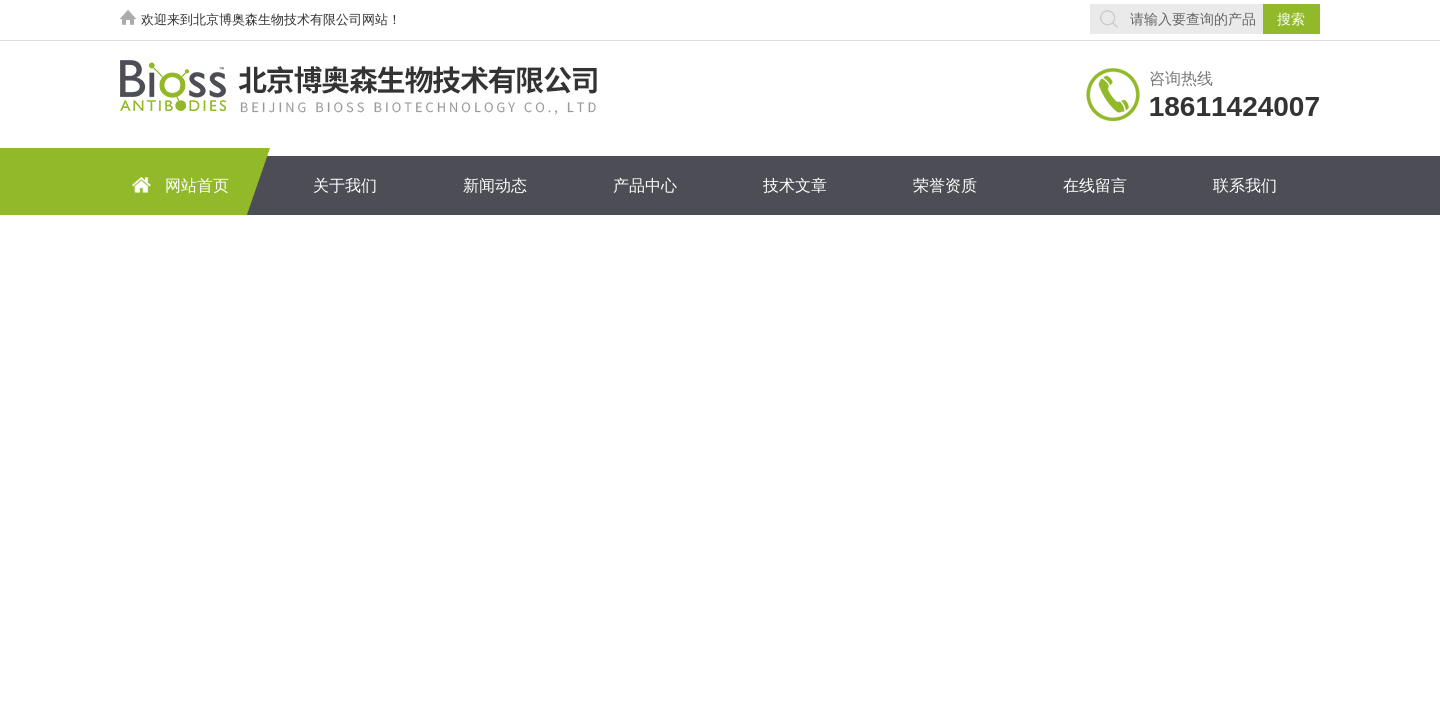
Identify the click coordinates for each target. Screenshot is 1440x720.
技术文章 (795, 185)
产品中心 (645, 185)
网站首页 (177, 184)
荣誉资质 (945, 185)
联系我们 (1245, 185)
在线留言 (1095, 185)
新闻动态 (495, 185)
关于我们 (345, 185)
